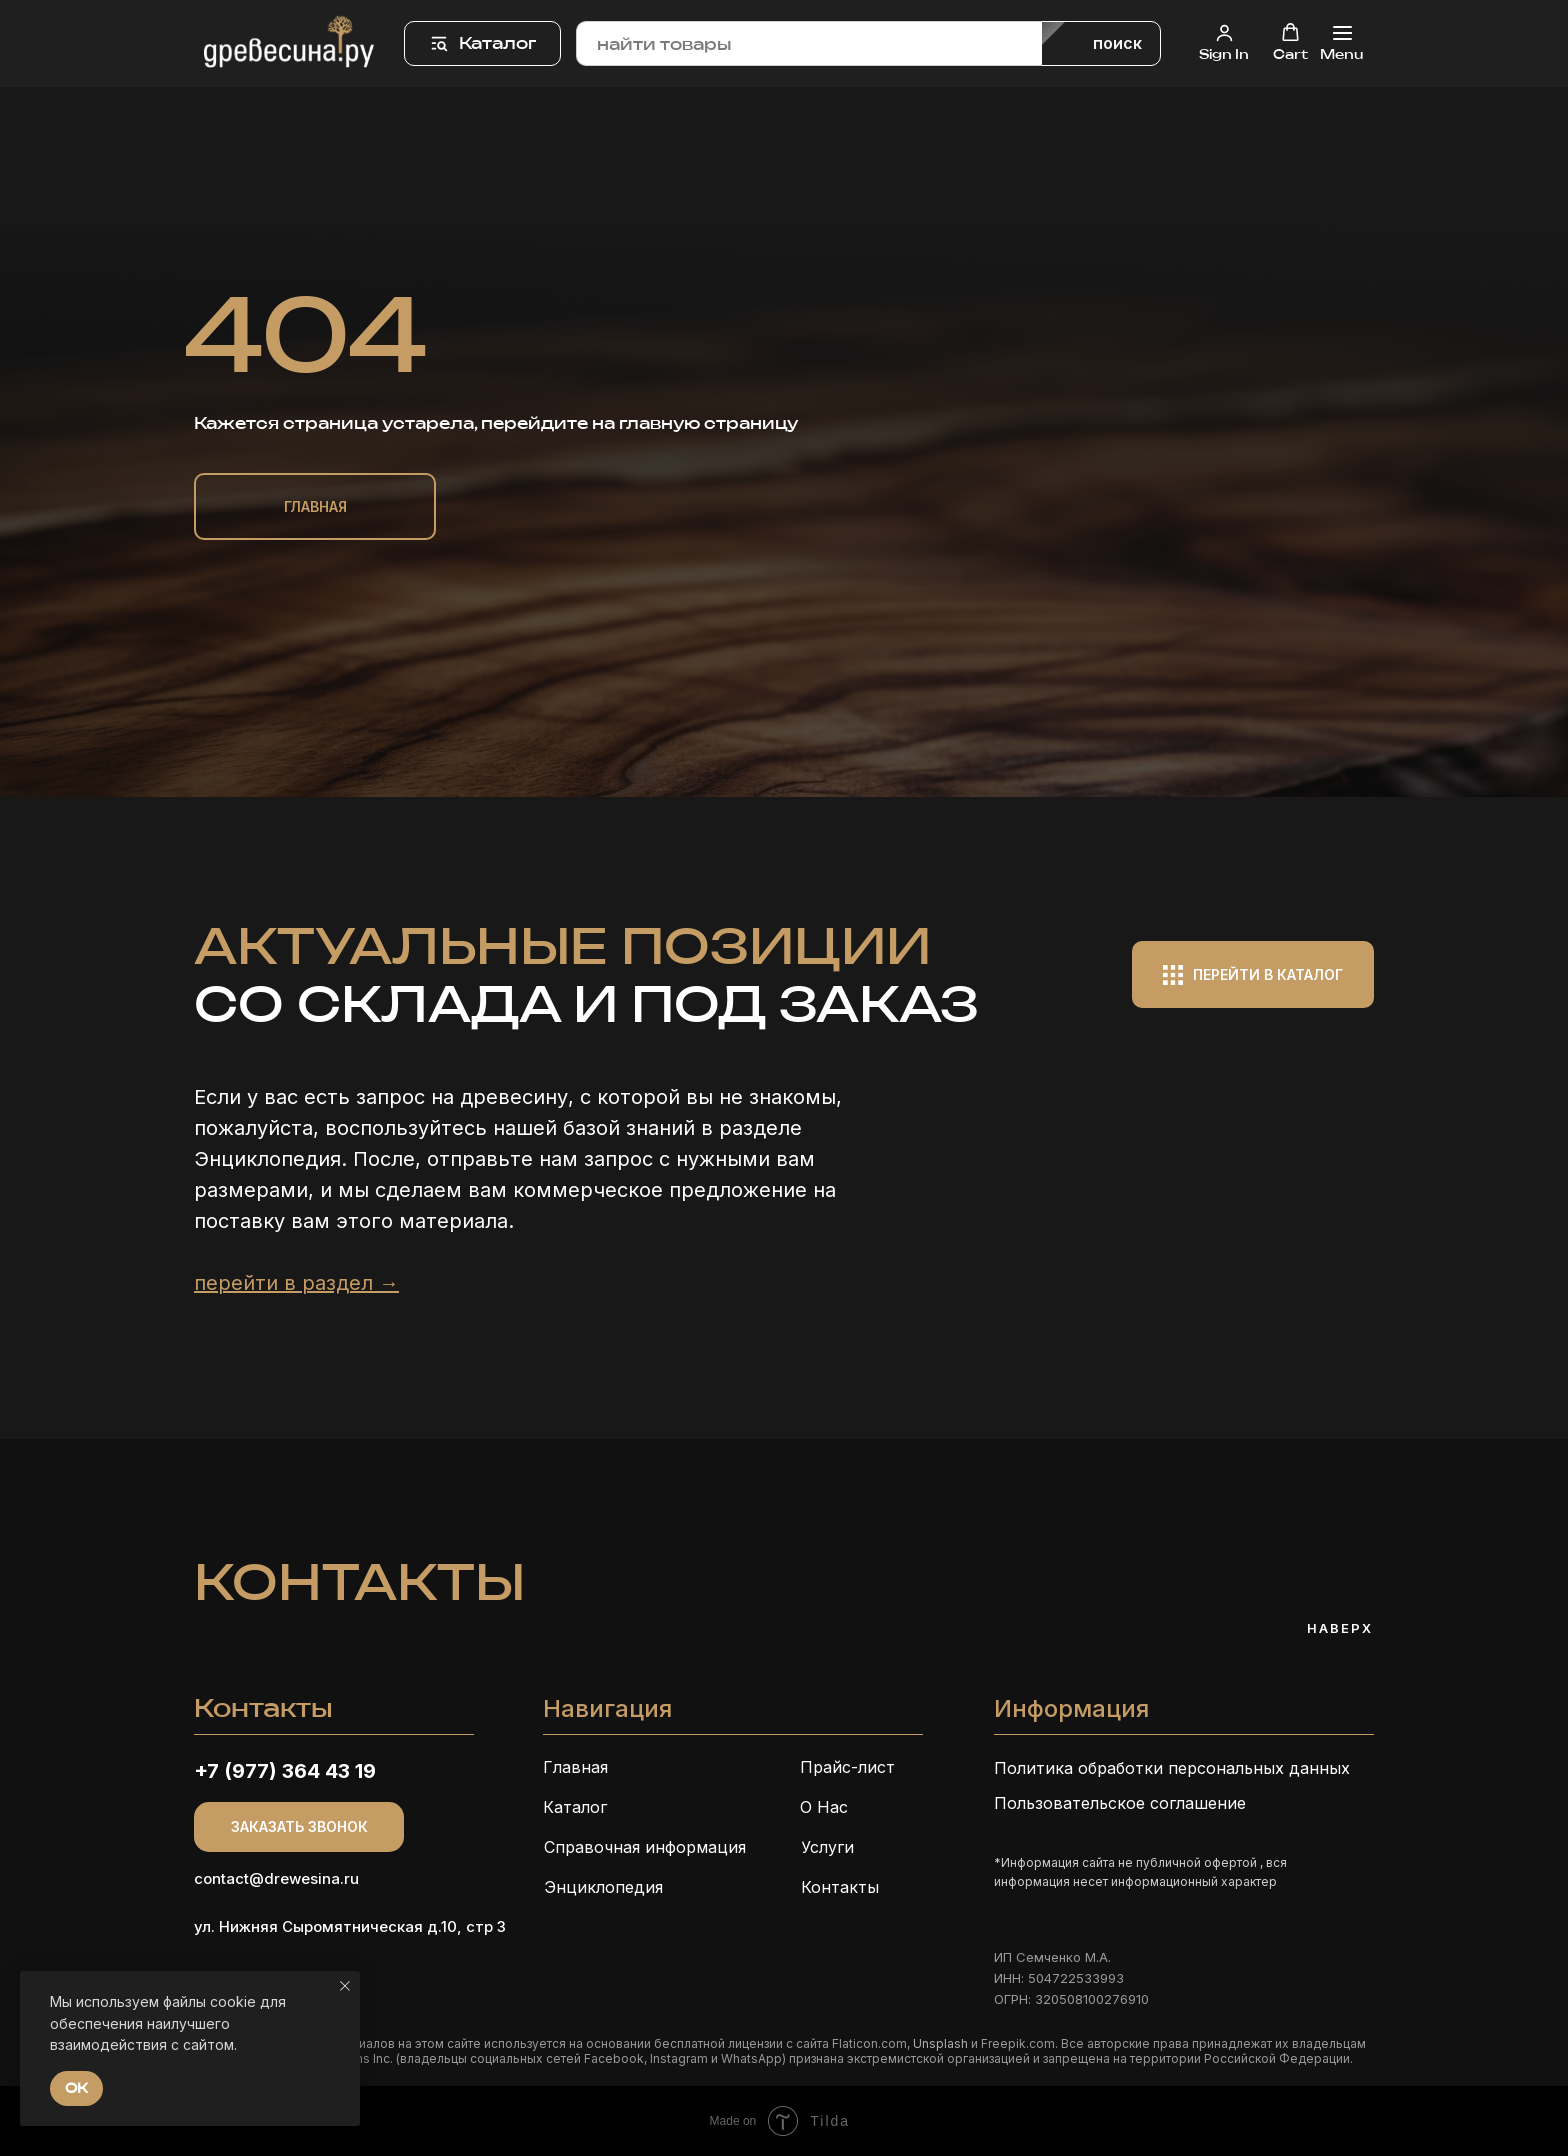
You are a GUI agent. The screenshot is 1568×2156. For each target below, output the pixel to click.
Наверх (1340, 1628)
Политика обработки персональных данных (1172, 1768)
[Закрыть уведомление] (345, 1986)
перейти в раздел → (296, 1283)
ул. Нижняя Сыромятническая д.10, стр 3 (350, 1926)
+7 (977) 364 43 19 (285, 1771)
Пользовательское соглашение (1120, 1803)
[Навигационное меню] (1342, 43)
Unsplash (940, 2043)
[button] (1224, 42)
